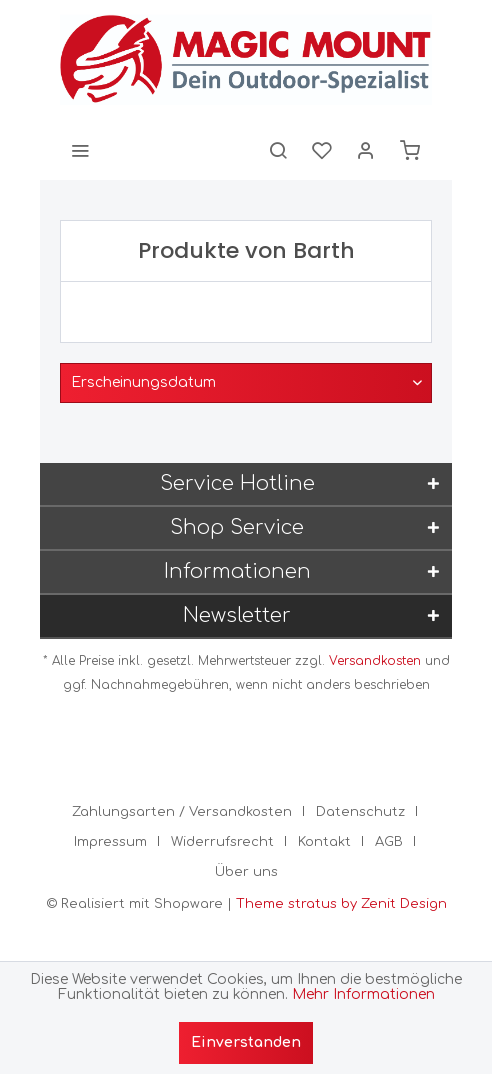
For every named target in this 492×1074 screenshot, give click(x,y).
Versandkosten (375, 661)
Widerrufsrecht (222, 842)
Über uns (246, 872)
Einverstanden (246, 1042)
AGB (389, 842)
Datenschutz (360, 812)
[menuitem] (80, 150)
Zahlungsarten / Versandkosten (182, 812)
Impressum (110, 842)
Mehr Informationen (363, 994)
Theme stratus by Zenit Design (341, 904)
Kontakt (324, 842)
